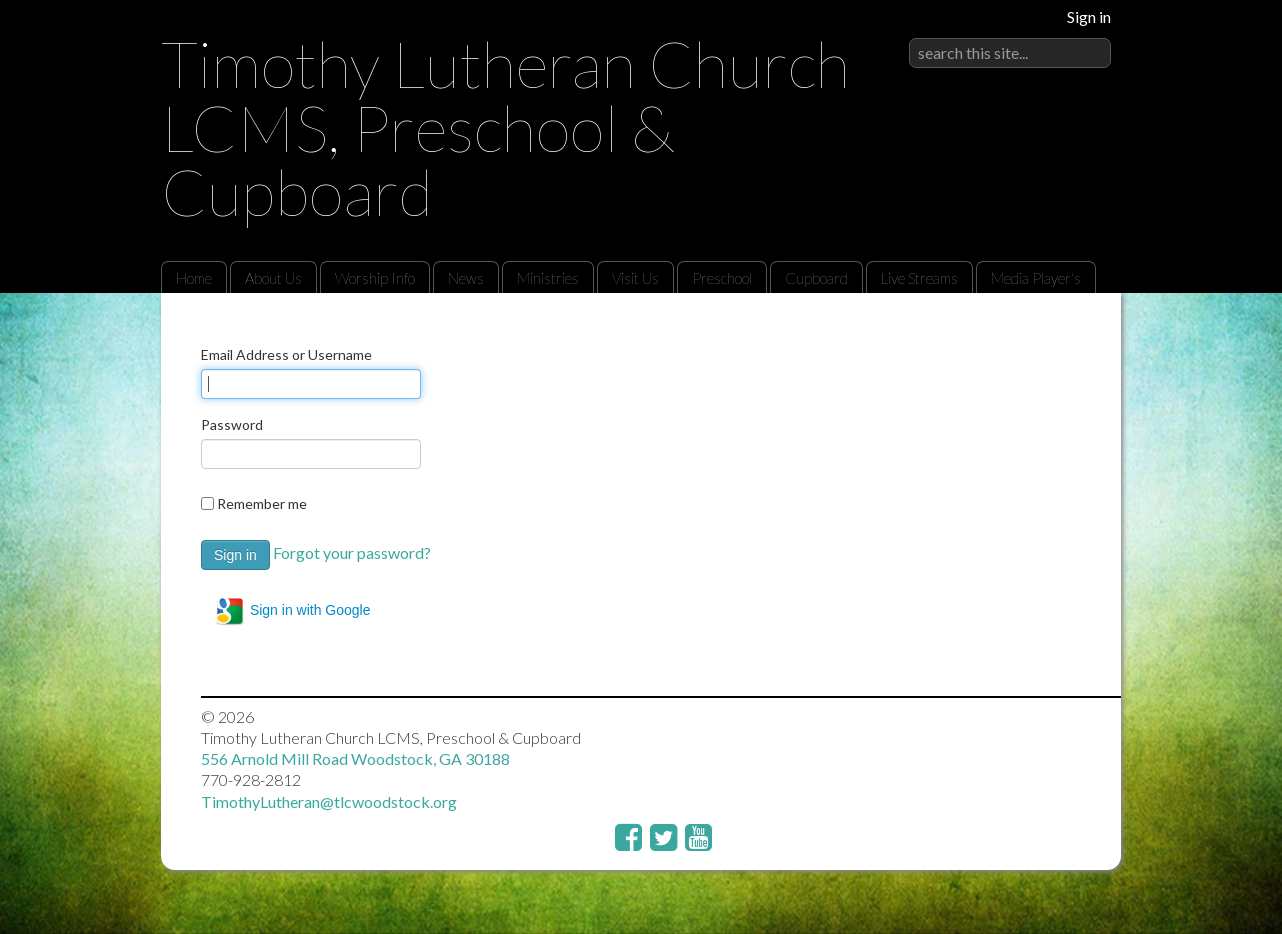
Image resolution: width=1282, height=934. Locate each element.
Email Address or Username (286, 354)
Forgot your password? (352, 552)
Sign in (1089, 16)
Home (194, 278)
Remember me (262, 503)
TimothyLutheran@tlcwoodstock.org (329, 801)
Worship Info (375, 278)
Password (232, 424)
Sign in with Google (292, 611)
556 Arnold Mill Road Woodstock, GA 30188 (355, 758)
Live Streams (919, 278)
